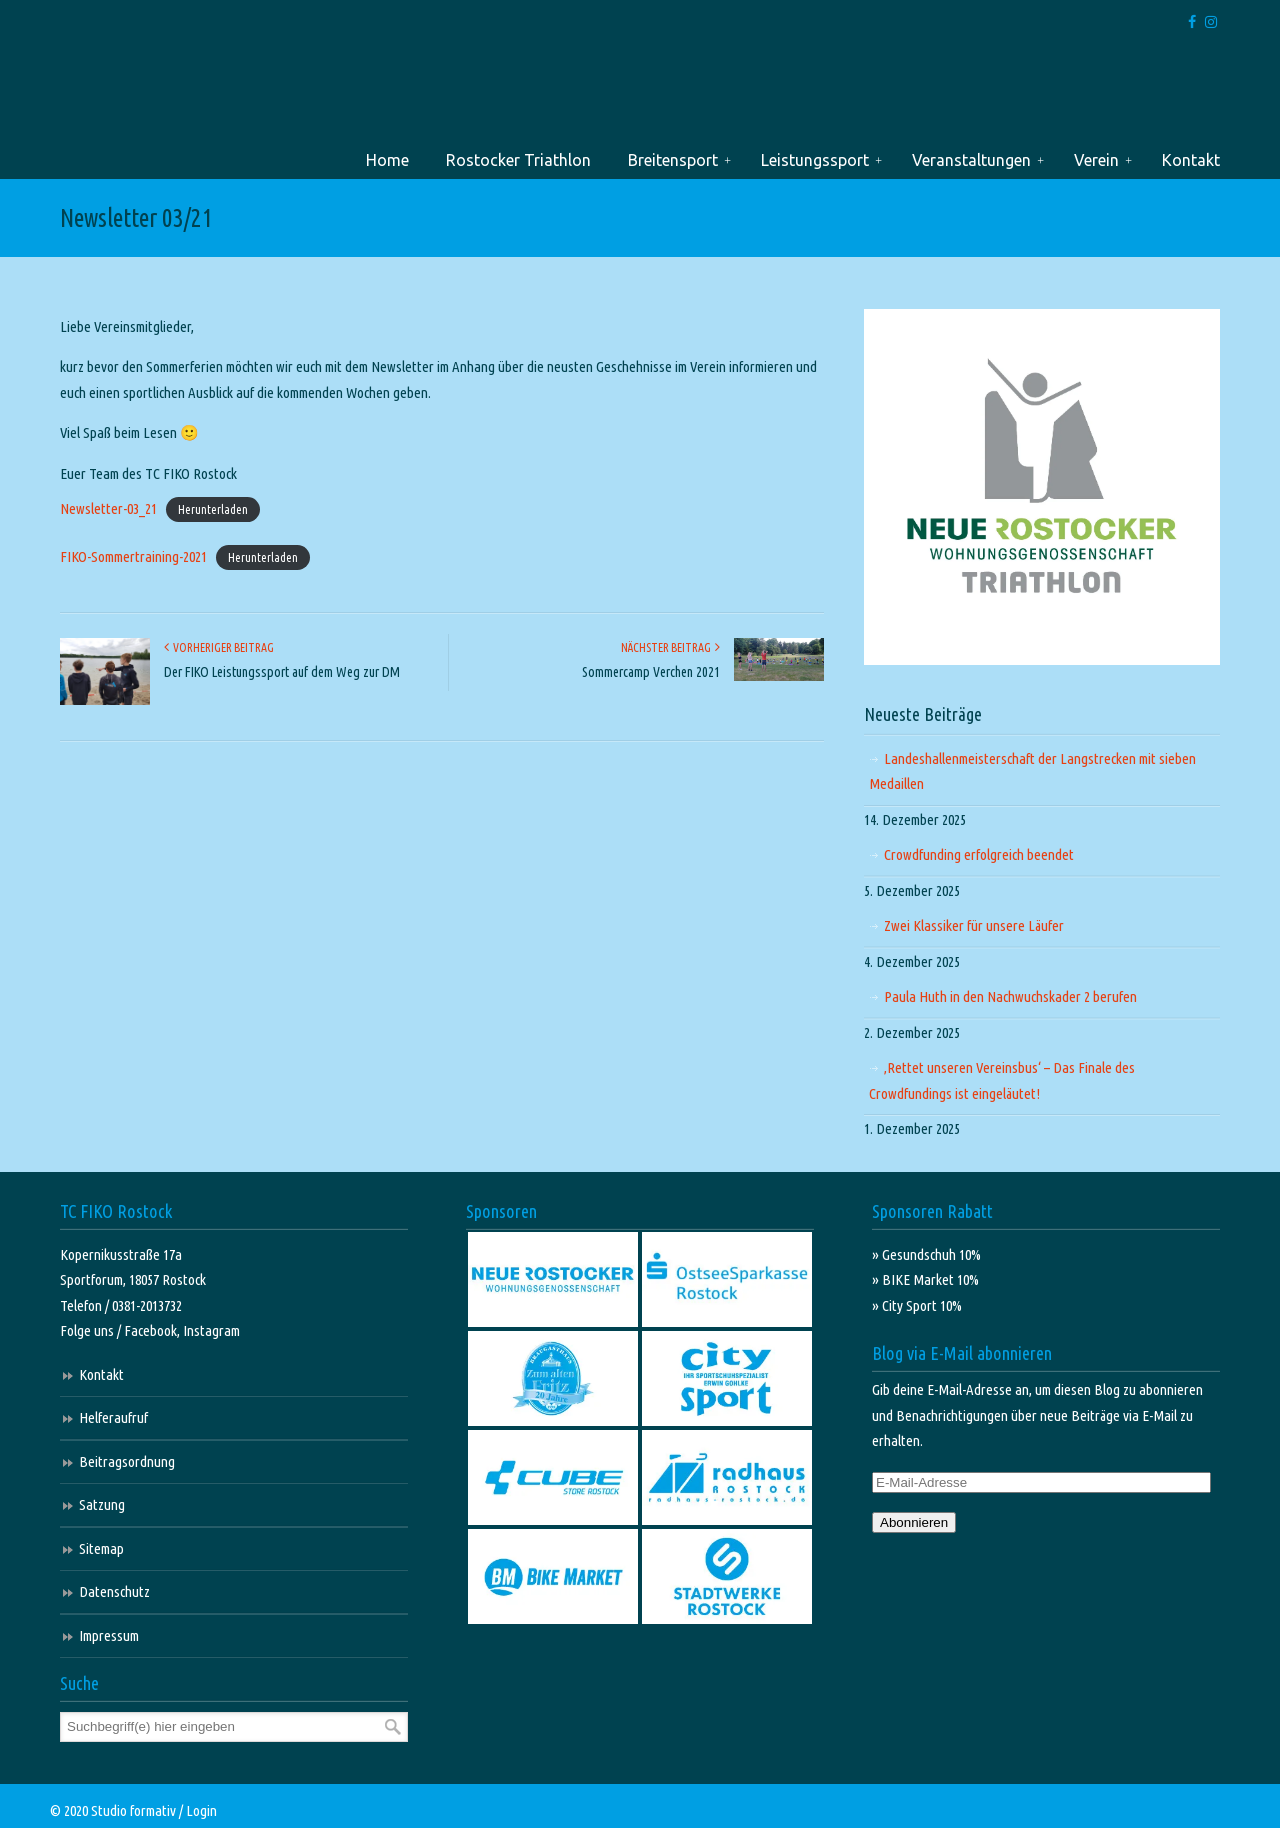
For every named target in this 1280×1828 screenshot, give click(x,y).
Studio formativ (133, 1810)
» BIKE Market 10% (925, 1279)
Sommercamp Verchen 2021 (651, 672)
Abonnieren (914, 1522)
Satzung (102, 1504)
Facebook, (153, 1330)
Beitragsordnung (127, 1461)
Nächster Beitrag (670, 647)
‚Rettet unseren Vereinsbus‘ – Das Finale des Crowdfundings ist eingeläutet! (1002, 1080)
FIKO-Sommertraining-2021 (133, 556)
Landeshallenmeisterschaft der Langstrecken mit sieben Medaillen (1032, 771)
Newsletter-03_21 (108, 508)
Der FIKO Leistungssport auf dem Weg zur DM (282, 672)
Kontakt (101, 1374)
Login (201, 1810)
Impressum (109, 1635)
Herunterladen (213, 509)
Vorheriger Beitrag (219, 647)
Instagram (211, 1330)
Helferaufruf (113, 1417)
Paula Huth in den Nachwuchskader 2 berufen (1010, 996)
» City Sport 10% (917, 1305)
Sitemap (101, 1548)
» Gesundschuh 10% (926, 1254)
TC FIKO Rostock (127, 93)
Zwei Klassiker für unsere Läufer (974, 925)
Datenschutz (114, 1591)
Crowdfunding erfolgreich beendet (979, 854)
